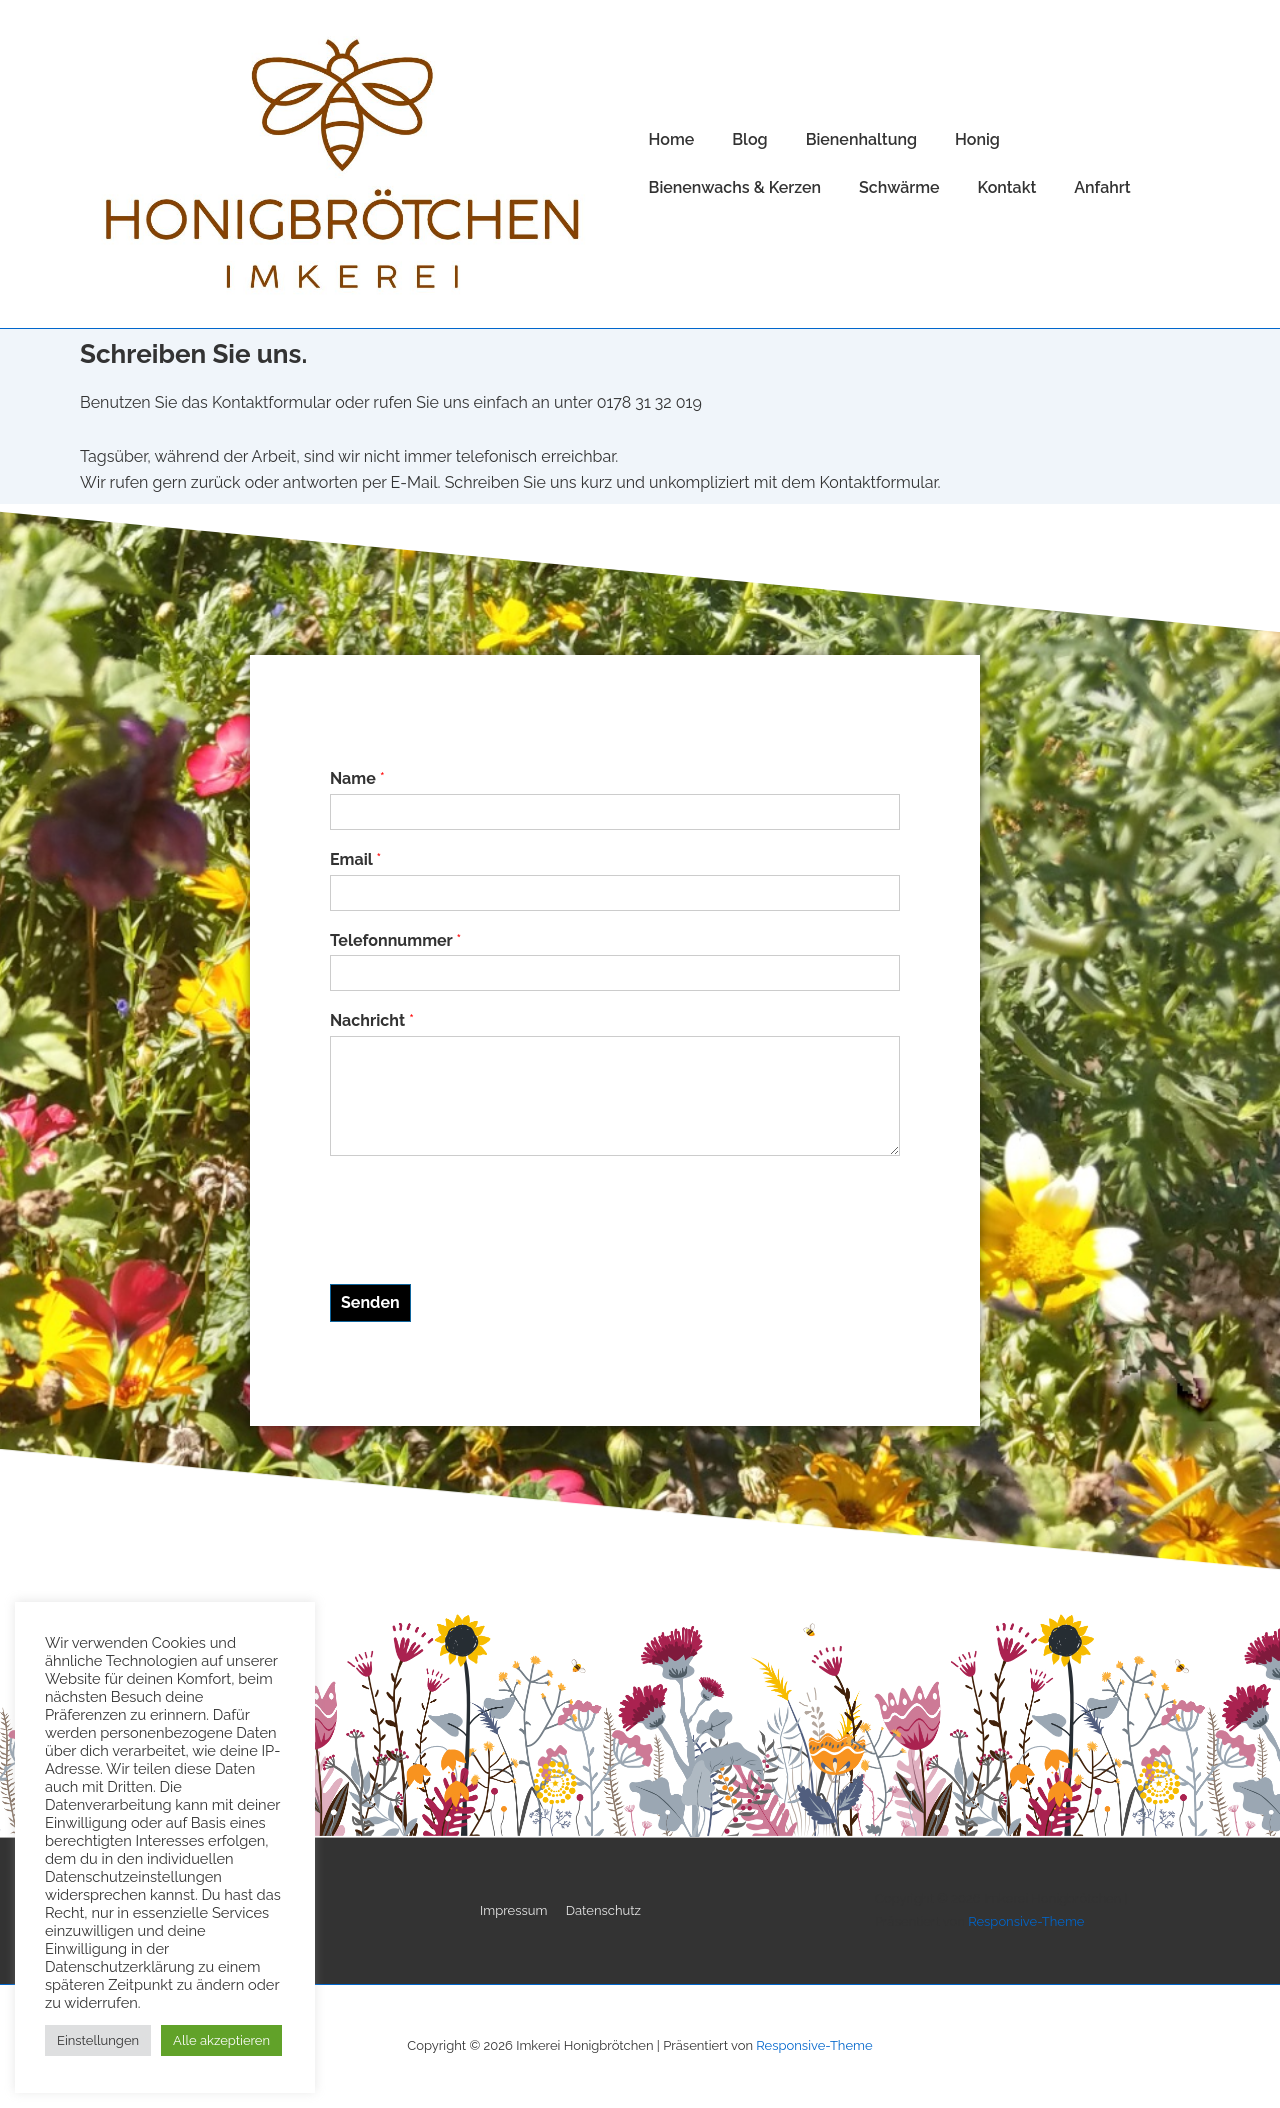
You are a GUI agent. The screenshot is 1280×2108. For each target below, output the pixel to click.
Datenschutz (603, 1910)
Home (672, 139)
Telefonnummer (395, 940)
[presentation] (482, 1251)
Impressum (513, 1910)
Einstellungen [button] (98, 2040)
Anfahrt (1102, 187)
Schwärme (899, 187)
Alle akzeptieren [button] (221, 2040)
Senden (370, 1302)
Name (357, 778)
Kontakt (1007, 187)
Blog (749, 139)
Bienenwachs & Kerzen (735, 187)
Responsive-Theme (1026, 1921)
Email (355, 859)
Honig (977, 139)
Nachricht (372, 1020)
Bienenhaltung (861, 139)
